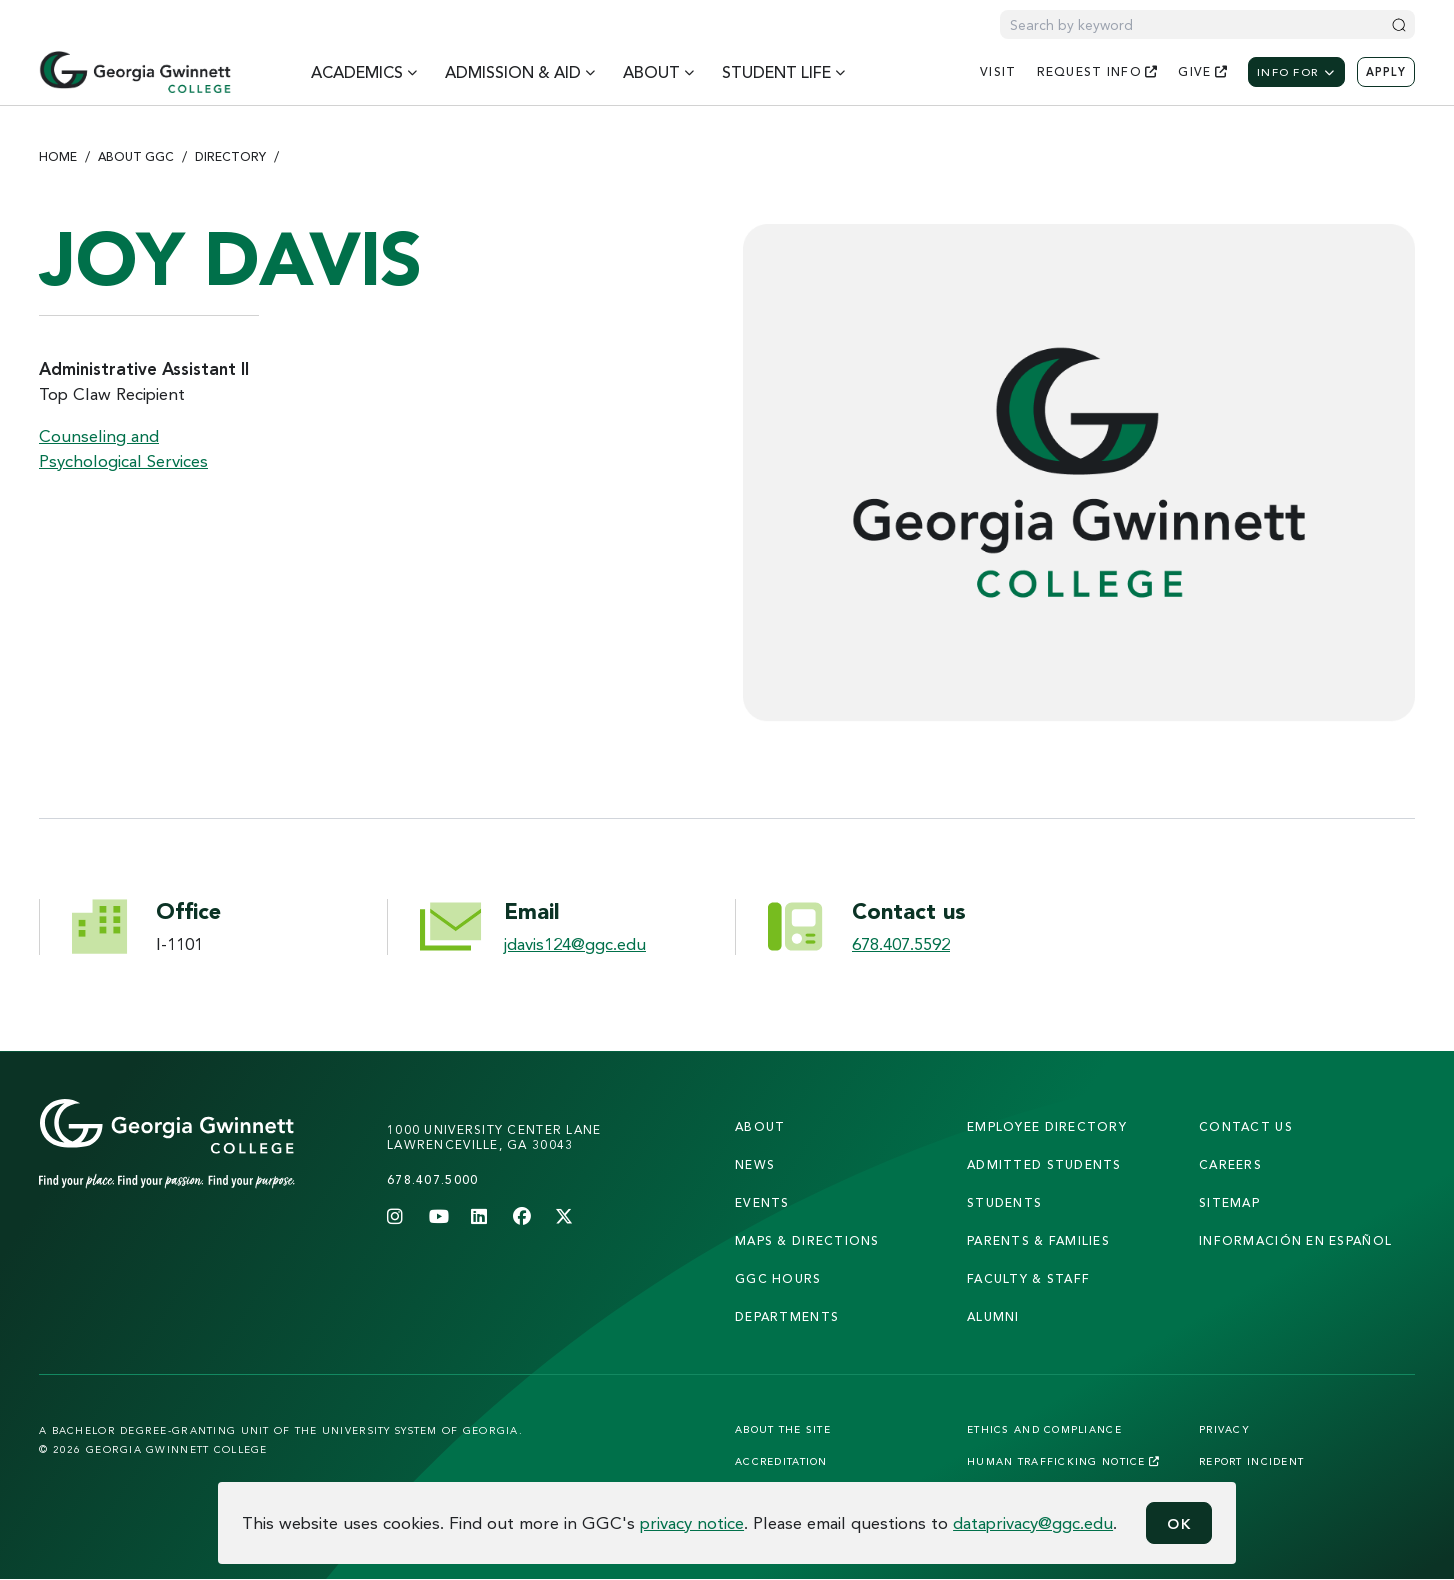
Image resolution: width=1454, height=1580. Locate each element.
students (1004, 1202)
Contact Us (1246, 1126)
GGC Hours (778, 1278)
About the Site (783, 1429)
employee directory (1047, 1126)
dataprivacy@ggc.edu (1033, 1522)
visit (998, 71)
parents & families (1038, 1240)
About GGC (136, 156)
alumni (993, 1316)
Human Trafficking (1063, 1461)
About (760, 1126)
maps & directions (807, 1240)
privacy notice (692, 1522)
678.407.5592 (901, 943)
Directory (230, 156)
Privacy (1224, 1429)
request (1098, 71)
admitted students (1044, 1164)
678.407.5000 (432, 1179)
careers (1230, 1164)
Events (762, 1202)
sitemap (1229, 1202)
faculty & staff (1028, 1278)
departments (787, 1316)
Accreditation (781, 1461)
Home (58, 156)
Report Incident (1251, 1461)
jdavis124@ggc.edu (575, 943)
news (755, 1164)
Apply (1386, 72)
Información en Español (1295, 1240)
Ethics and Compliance (1044, 1429)
